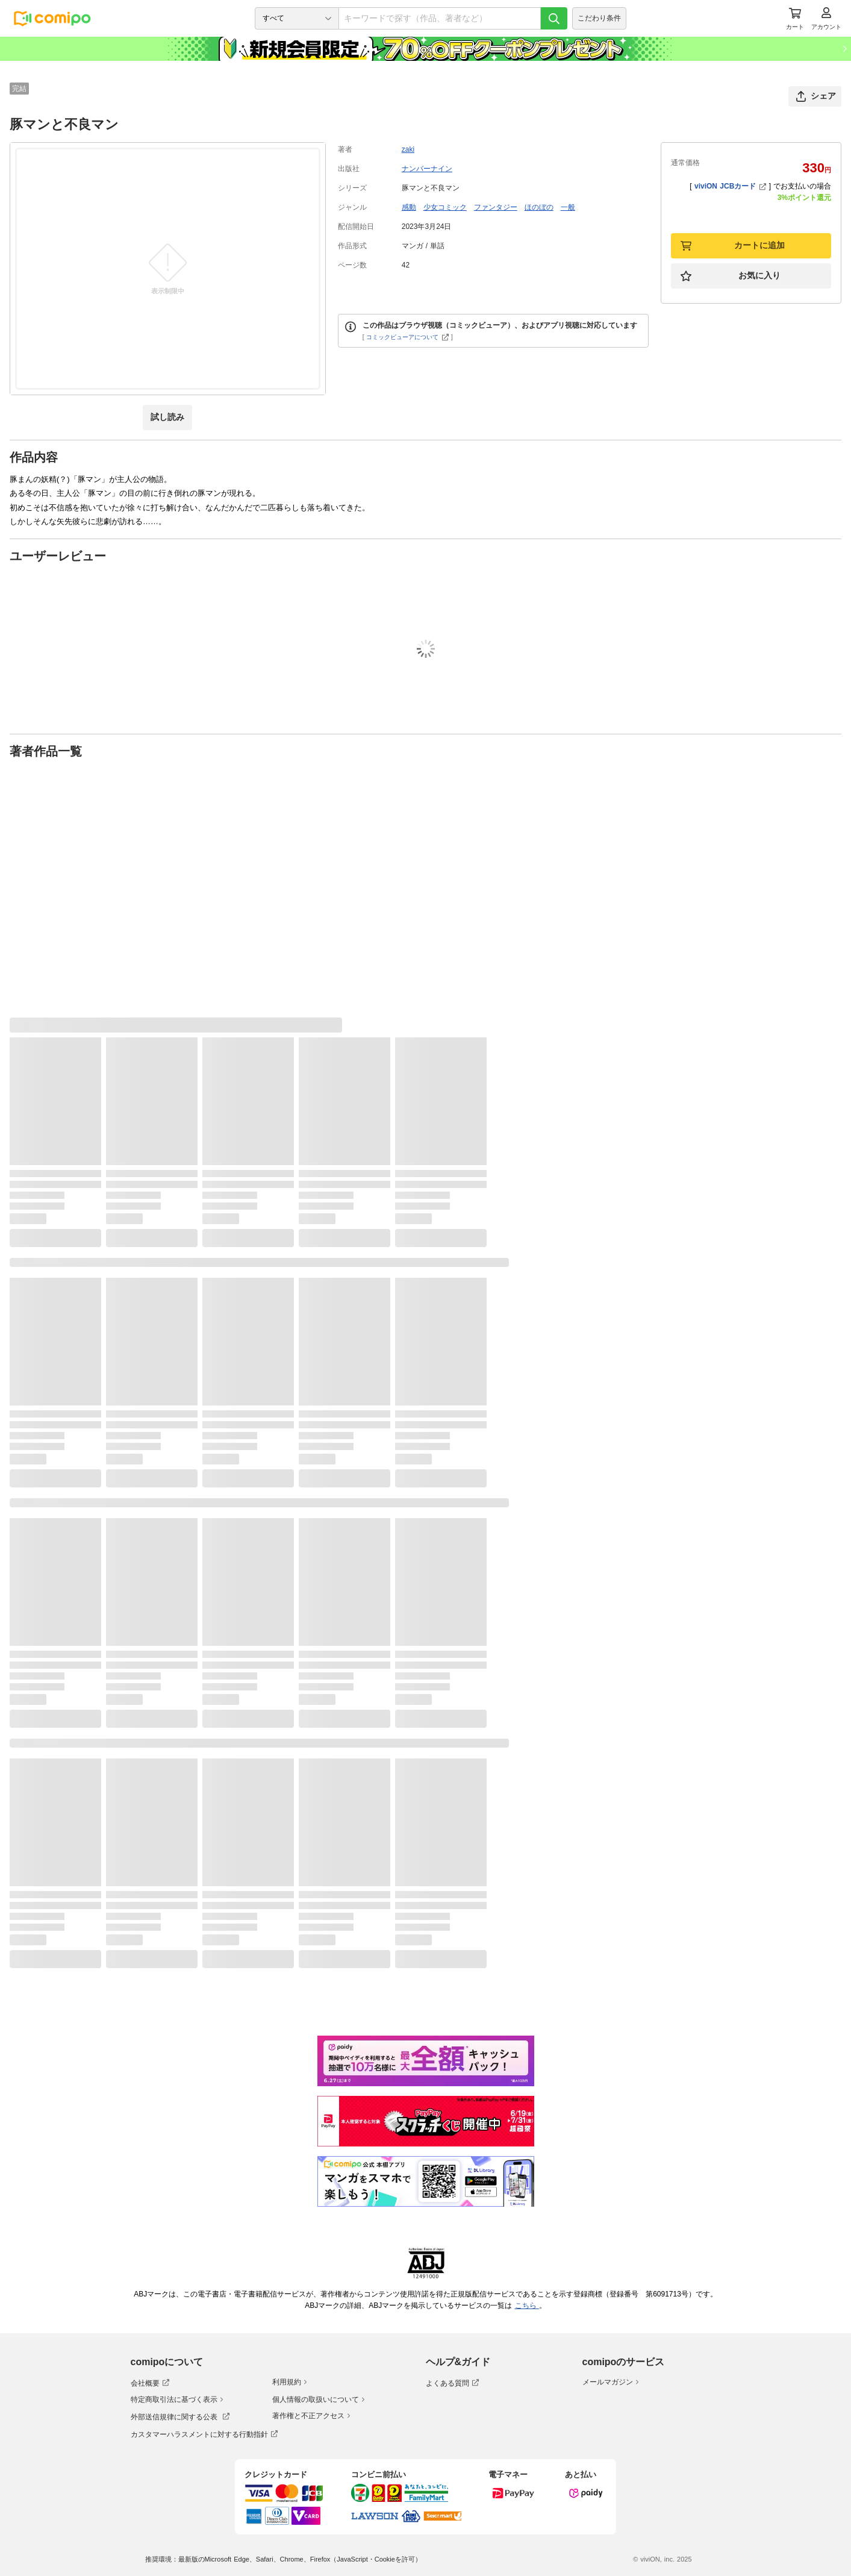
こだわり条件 (599, 18)
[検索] (554, 18)
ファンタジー (495, 207)
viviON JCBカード (730, 186)
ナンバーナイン (427, 168)
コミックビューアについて (407, 337)
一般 (568, 207)
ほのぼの (539, 207)
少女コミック (445, 207)
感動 (409, 207)
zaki (408, 149)
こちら (527, 2305)
